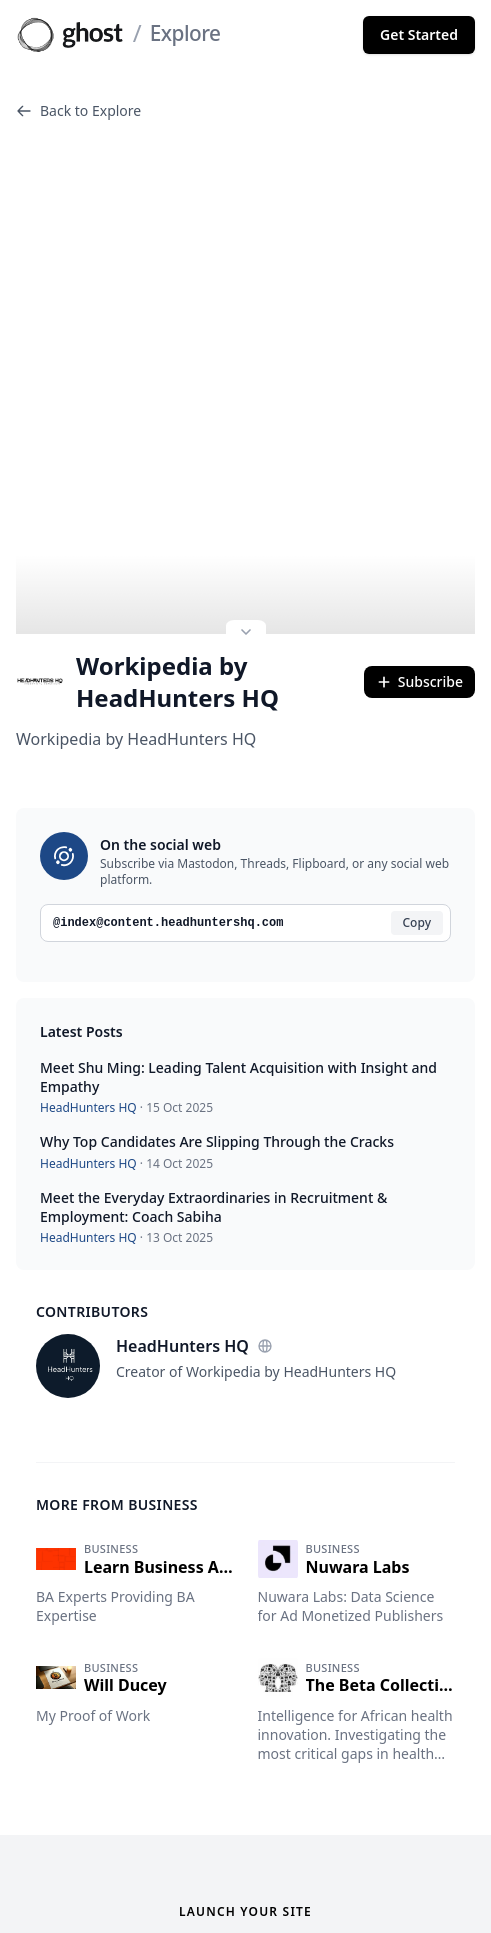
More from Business (117, 1457)
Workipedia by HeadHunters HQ (147, 635)
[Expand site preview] (246, 587)
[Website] (265, 1299)
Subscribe (419, 634)
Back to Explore (78, 110)
